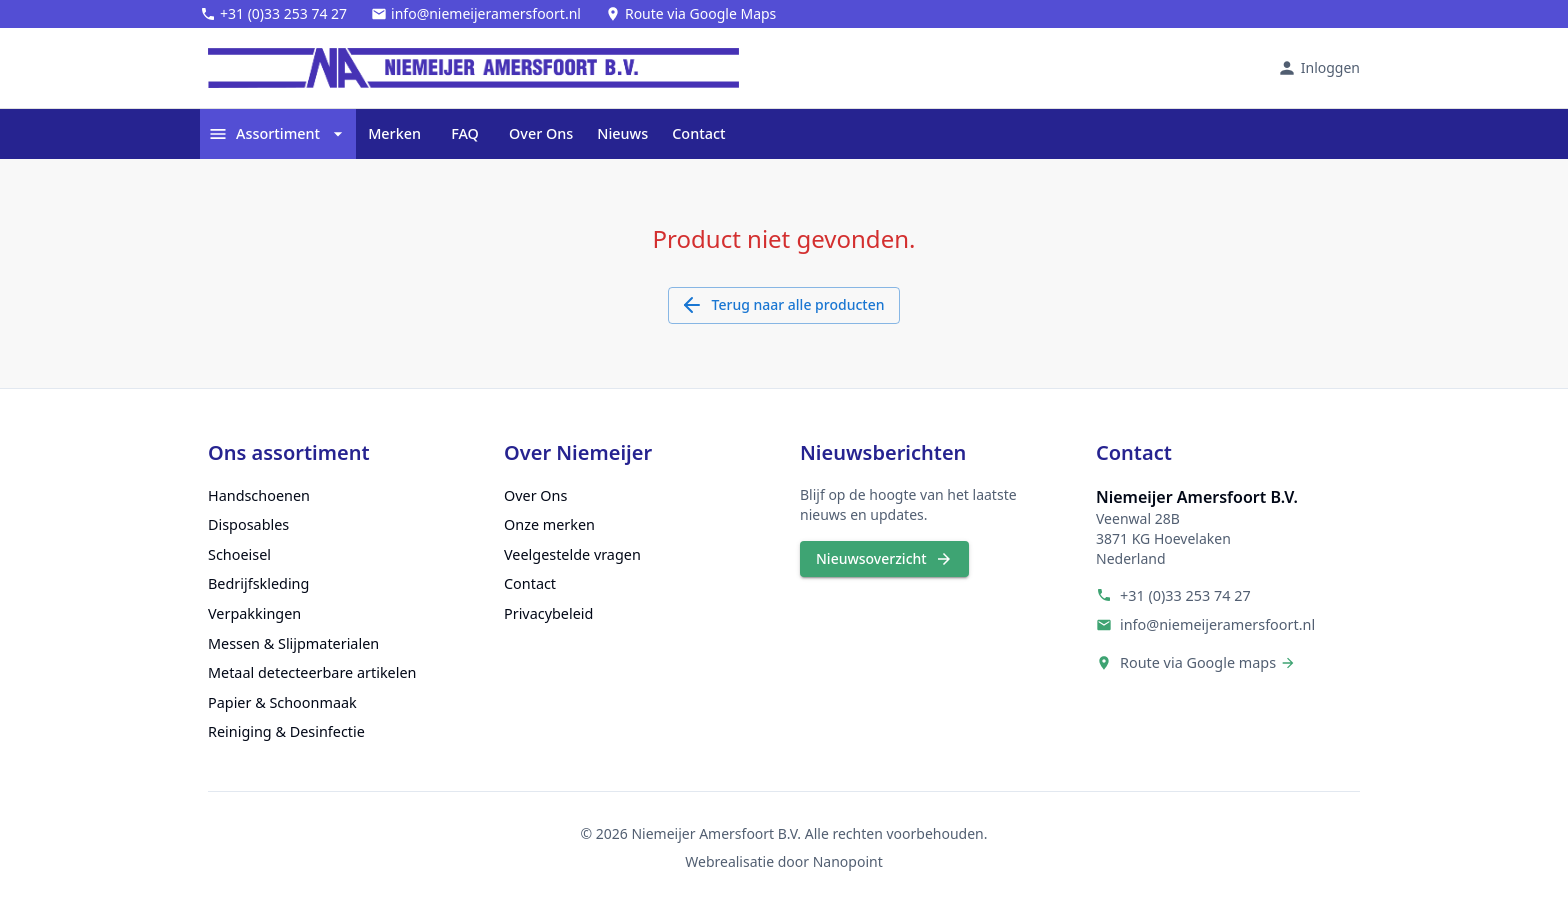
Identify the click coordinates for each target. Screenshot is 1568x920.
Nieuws (622, 134)
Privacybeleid (548, 613)
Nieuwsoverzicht (884, 559)
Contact (698, 134)
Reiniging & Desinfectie (286, 731)
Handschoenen (259, 495)
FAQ (465, 134)
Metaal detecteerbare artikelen (312, 672)
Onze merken (549, 524)
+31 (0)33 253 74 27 (1185, 595)
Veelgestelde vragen (572, 554)
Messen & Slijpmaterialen (293, 643)
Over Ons (541, 134)
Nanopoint (848, 861)
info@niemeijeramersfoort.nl (1217, 624)
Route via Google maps (1198, 662)
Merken (394, 134)
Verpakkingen (254, 613)
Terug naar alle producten (784, 305)
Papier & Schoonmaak (282, 702)
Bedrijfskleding (258, 583)
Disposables (248, 524)
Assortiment (278, 134)
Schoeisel (239, 554)
